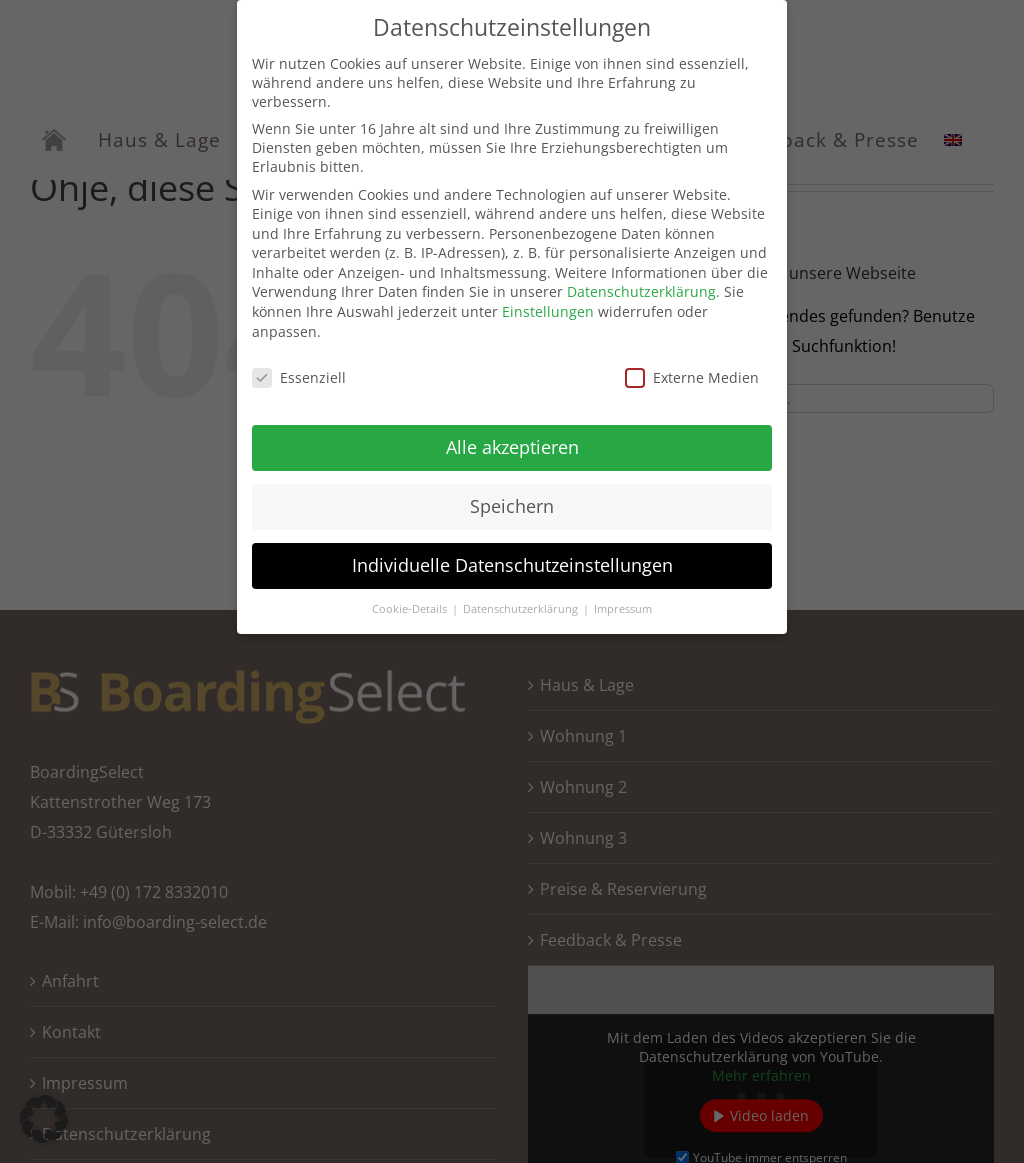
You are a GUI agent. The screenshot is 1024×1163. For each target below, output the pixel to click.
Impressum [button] (623, 601)
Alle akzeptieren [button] (512, 439)
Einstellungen (548, 303)
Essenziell (299, 368)
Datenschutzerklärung (641, 283)
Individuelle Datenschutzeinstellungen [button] (512, 557)
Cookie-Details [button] (411, 601)
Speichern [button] (512, 498)
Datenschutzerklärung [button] (522, 601)
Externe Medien (692, 368)
